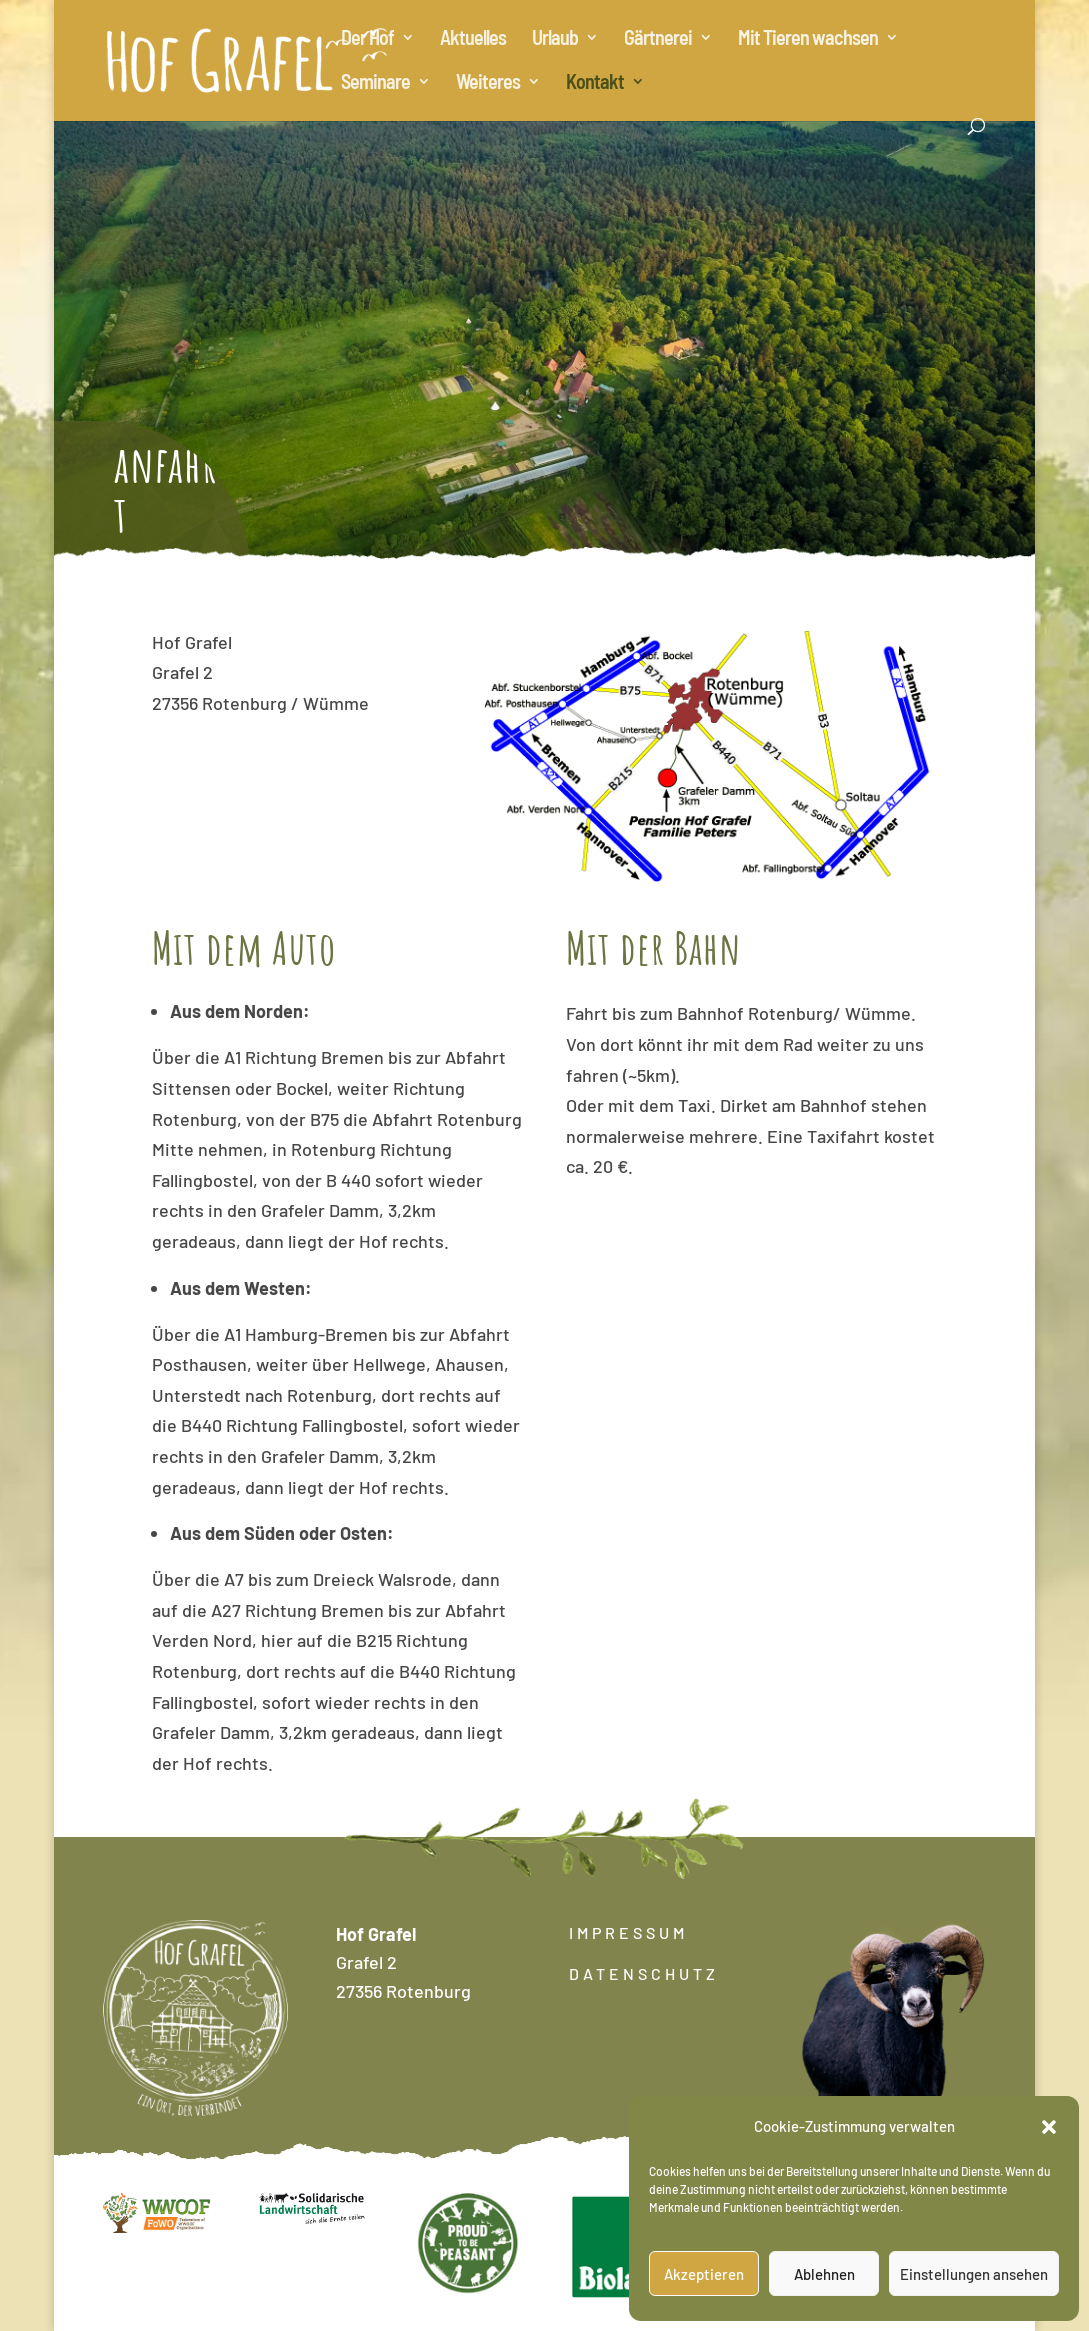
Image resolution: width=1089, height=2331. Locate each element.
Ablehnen (824, 2274)
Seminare (375, 83)
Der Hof (367, 39)
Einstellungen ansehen (974, 2274)
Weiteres (488, 83)
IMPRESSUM (628, 1932)
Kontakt (595, 83)
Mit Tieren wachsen (808, 39)
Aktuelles (473, 39)
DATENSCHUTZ (644, 1973)
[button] (1049, 2127)
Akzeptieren (704, 2274)
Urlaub (555, 39)
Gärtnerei (658, 39)
